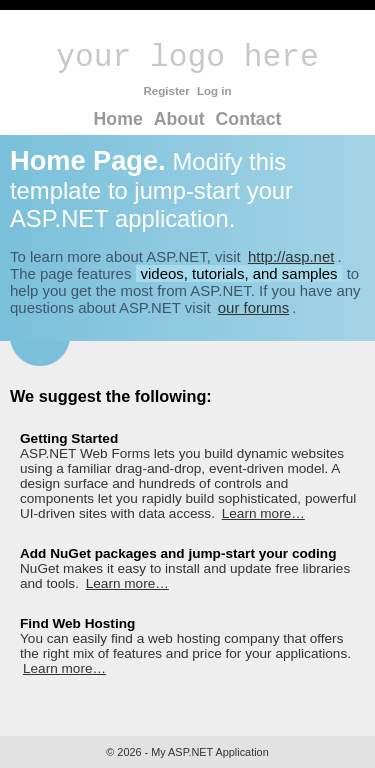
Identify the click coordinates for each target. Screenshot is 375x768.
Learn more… (263, 513)
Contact (249, 119)
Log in (214, 91)
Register (166, 91)
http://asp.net (291, 256)
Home (118, 119)
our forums (253, 307)
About (179, 119)
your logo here (187, 57)
